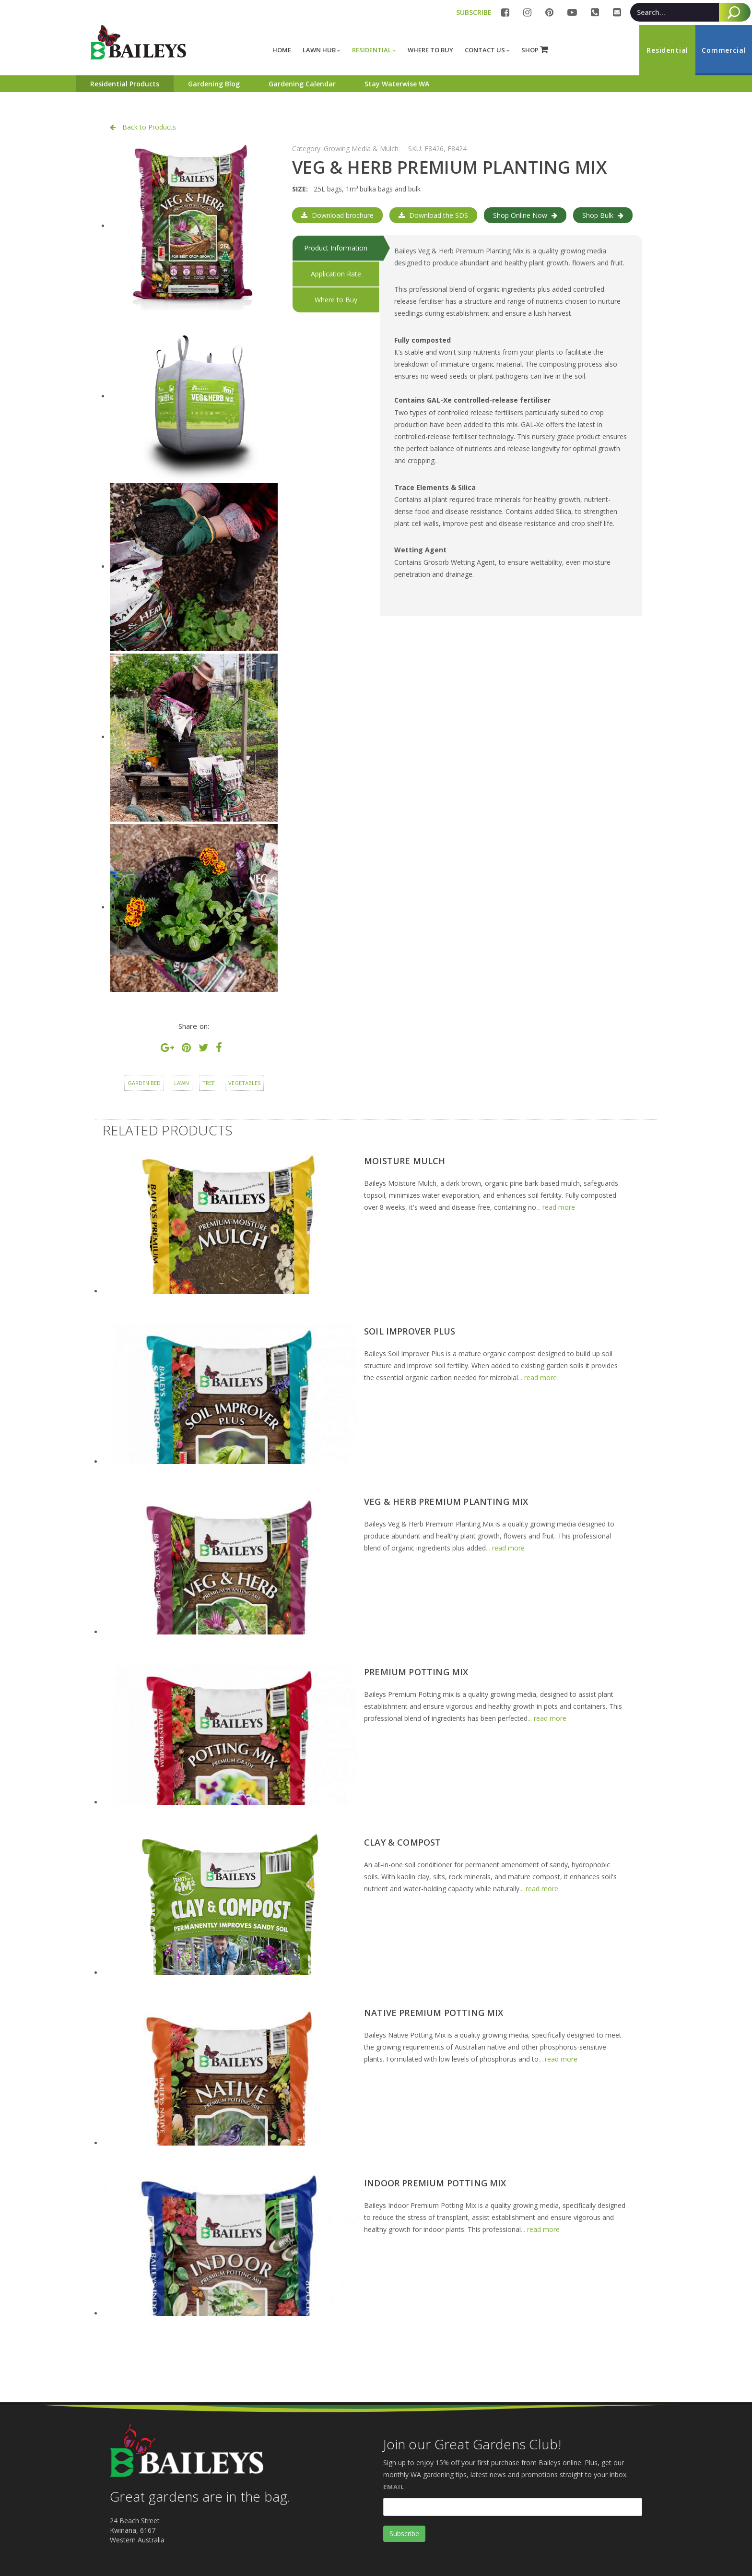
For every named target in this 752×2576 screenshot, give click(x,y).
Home (281, 50)
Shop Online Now (525, 215)
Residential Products (124, 83)
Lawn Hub (322, 50)
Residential (374, 50)
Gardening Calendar (302, 83)
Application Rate (336, 273)
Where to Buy (336, 299)
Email (393, 2486)
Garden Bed (144, 1082)
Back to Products (143, 126)
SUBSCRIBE (474, 12)
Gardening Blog (214, 83)
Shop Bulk (602, 215)
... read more (555, 1207)
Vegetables (244, 1082)
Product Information (335, 247)
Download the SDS (433, 215)
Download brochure (337, 215)
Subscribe (404, 2533)
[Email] (512, 2507)
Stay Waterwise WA (396, 83)
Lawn (181, 1082)
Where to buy (430, 50)
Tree (208, 1082)
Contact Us (487, 50)
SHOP (534, 49)
